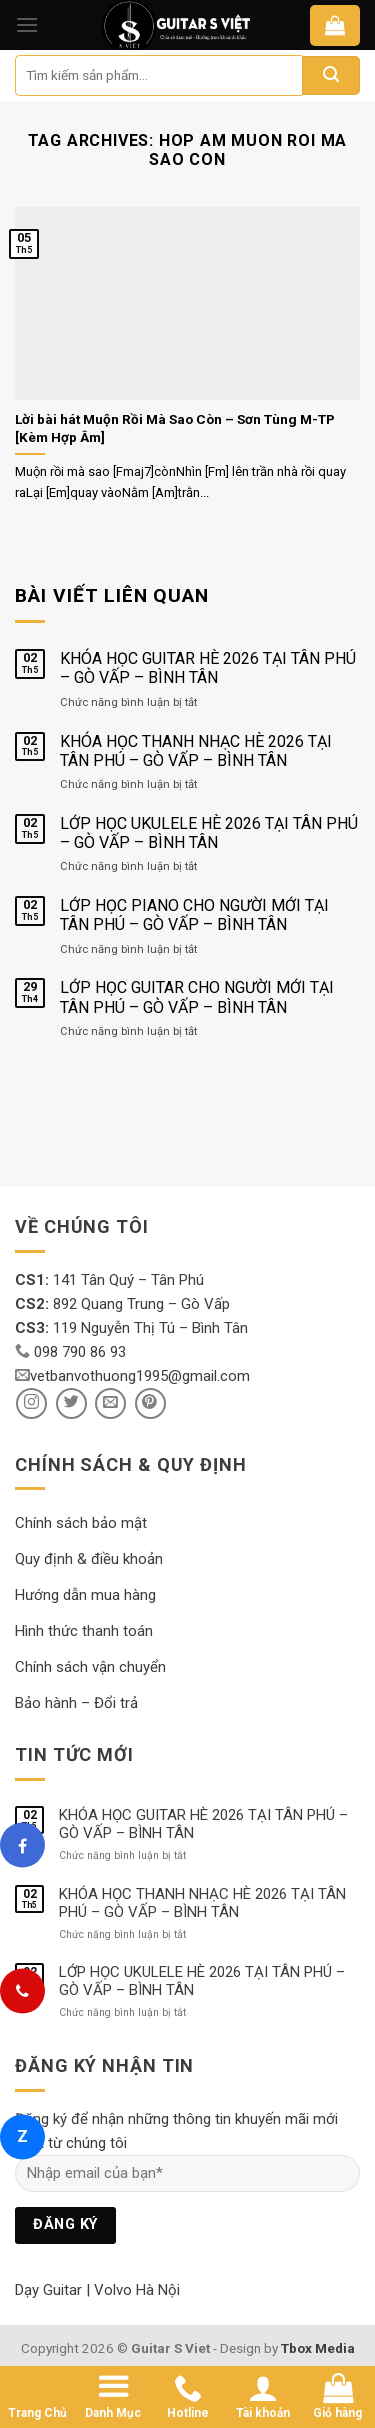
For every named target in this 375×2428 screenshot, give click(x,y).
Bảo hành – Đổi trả (76, 1703)
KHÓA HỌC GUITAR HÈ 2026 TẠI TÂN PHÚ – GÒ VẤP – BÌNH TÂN (208, 668)
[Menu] (27, 24)
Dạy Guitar (48, 2290)
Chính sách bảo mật (81, 1523)
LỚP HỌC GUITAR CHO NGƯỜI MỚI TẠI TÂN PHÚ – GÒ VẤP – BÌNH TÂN (197, 997)
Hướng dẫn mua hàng (85, 1595)
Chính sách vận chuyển (90, 1667)
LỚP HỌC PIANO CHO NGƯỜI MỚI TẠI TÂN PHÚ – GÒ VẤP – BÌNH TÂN (194, 915)
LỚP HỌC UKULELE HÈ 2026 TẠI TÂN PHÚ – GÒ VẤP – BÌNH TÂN (209, 833)
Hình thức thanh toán (84, 1631)
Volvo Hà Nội (137, 2290)
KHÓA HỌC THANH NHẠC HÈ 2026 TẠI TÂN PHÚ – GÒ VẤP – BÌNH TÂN (196, 751)
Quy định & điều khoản (89, 1559)
